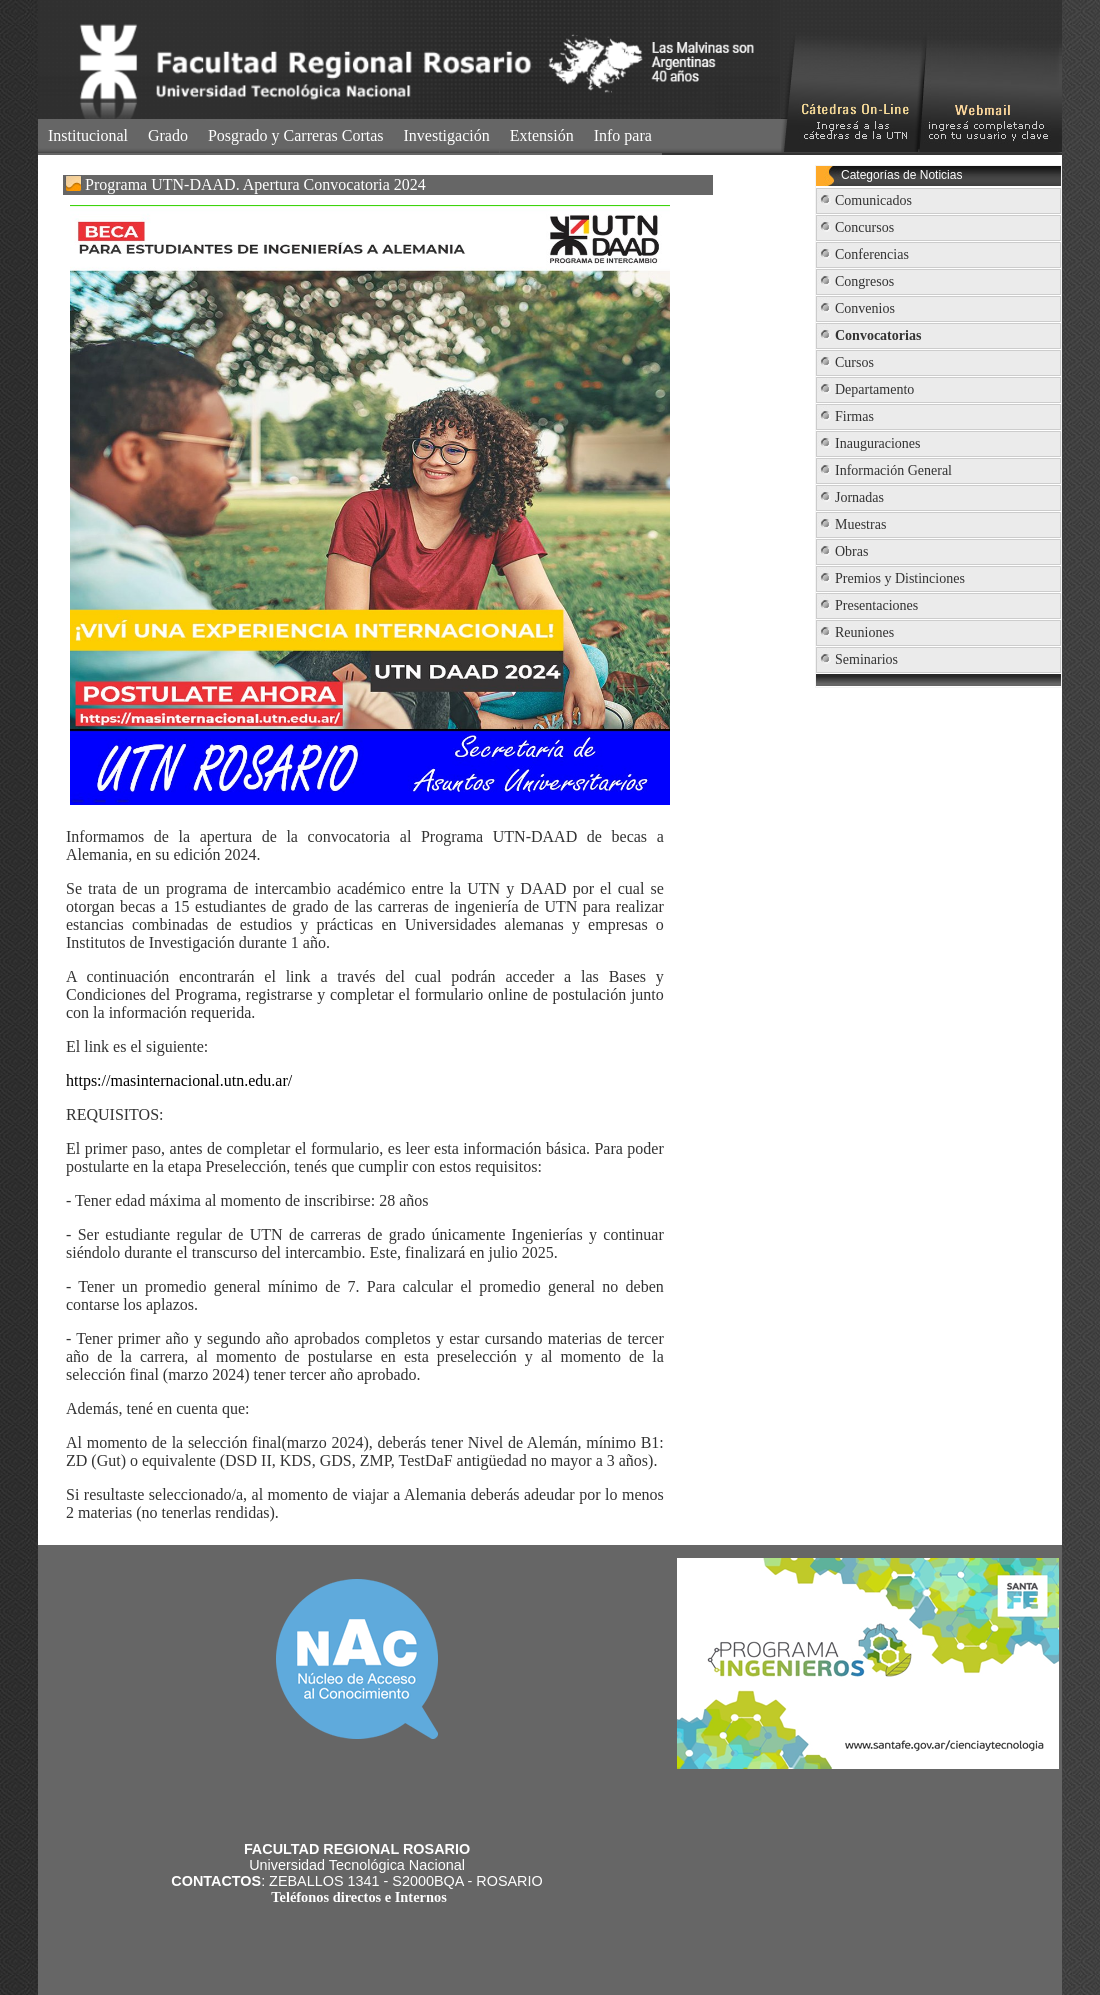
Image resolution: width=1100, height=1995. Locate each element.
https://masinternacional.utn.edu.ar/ (179, 1080)
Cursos (854, 362)
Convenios (865, 308)
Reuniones (864, 632)
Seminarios (866, 659)
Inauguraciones (878, 443)
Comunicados (873, 200)
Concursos (864, 227)
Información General (893, 470)
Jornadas (859, 497)
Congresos (864, 281)
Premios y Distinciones (900, 578)
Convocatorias (878, 335)
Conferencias (872, 254)
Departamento (874, 389)
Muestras (860, 524)
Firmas (854, 416)
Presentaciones (876, 605)
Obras (851, 551)
